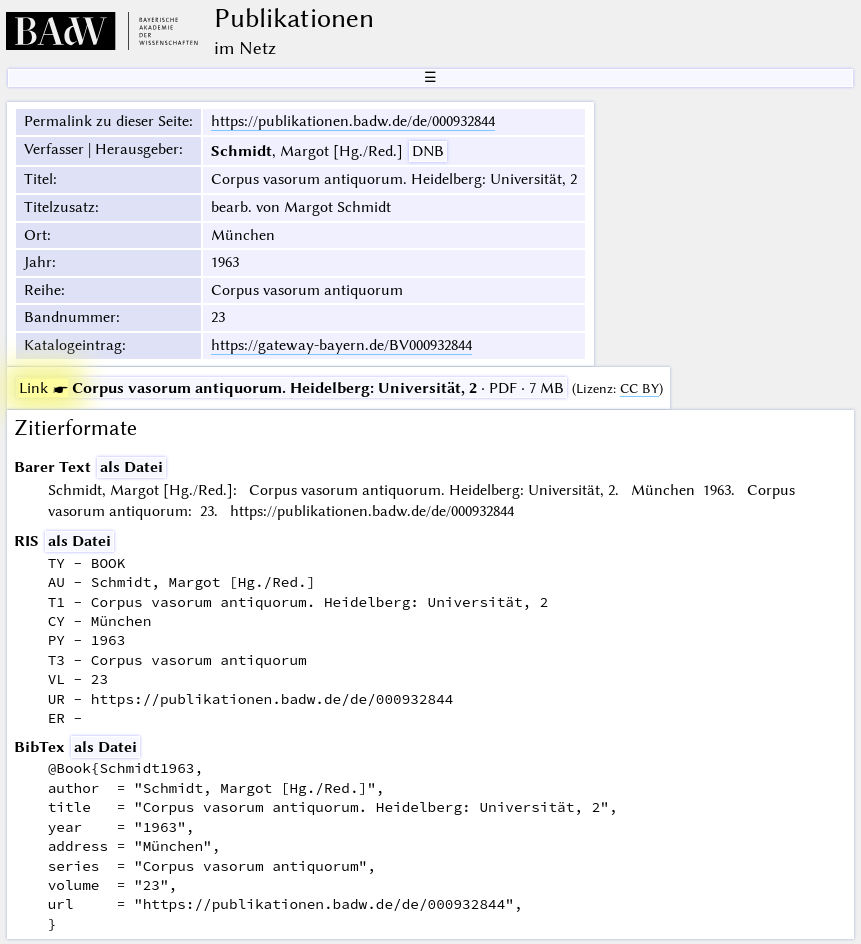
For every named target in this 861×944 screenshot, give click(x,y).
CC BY (639, 388)
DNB (428, 151)
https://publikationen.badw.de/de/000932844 (353, 121)
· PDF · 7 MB (291, 388)
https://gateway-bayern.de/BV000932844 (341, 345)
